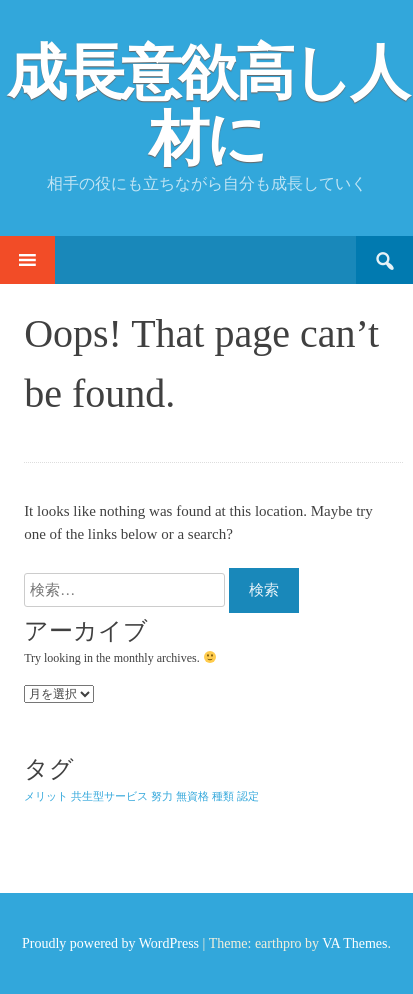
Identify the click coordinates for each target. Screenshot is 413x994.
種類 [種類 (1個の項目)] (223, 796)
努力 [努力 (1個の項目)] (162, 796)
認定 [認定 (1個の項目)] (248, 796)
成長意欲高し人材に (207, 106)
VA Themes (354, 943)
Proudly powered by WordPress (110, 943)
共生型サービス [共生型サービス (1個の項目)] (109, 796)
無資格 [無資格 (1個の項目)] (192, 796)
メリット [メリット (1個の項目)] (46, 796)
